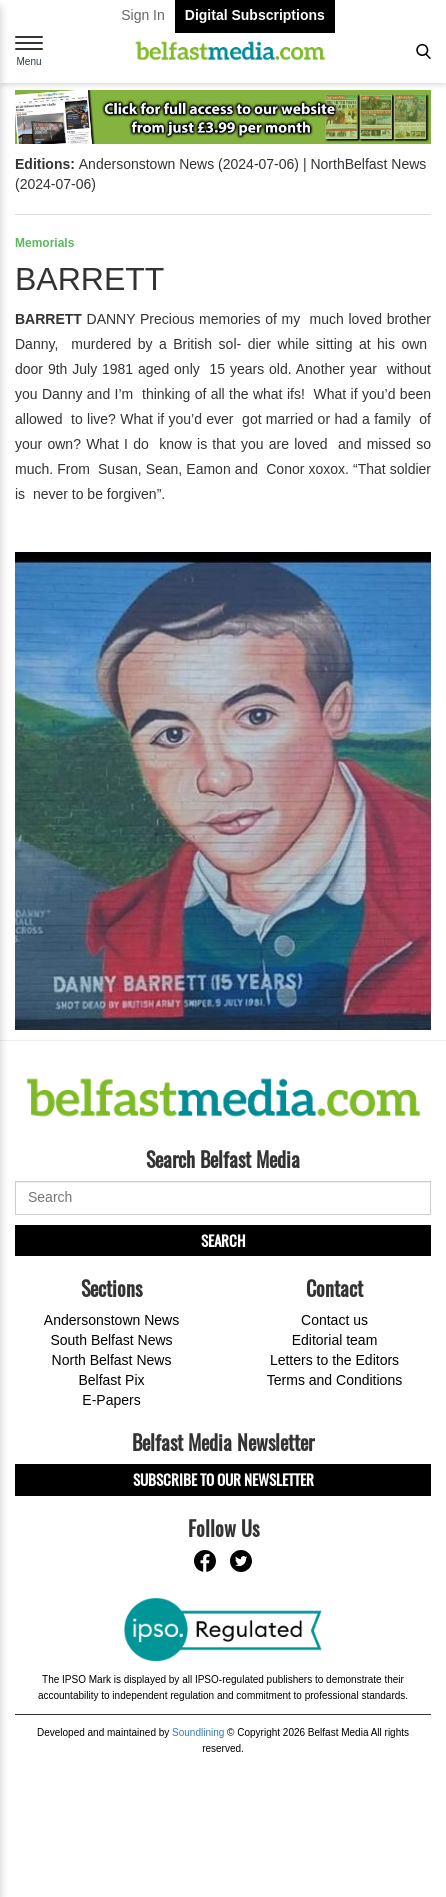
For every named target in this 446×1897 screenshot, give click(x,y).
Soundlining (198, 1732)
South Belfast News (111, 1340)
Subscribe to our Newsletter (223, 1479)
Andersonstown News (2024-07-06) (189, 164)
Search (223, 1240)
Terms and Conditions (334, 1380)
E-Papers (111, 1400)
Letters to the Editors (334, 1360)
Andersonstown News (111, 1320)
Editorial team (335, 1340)
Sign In (143, 15)
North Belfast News (112, 1360)
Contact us (334, 1320)
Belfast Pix (111, 1380)
